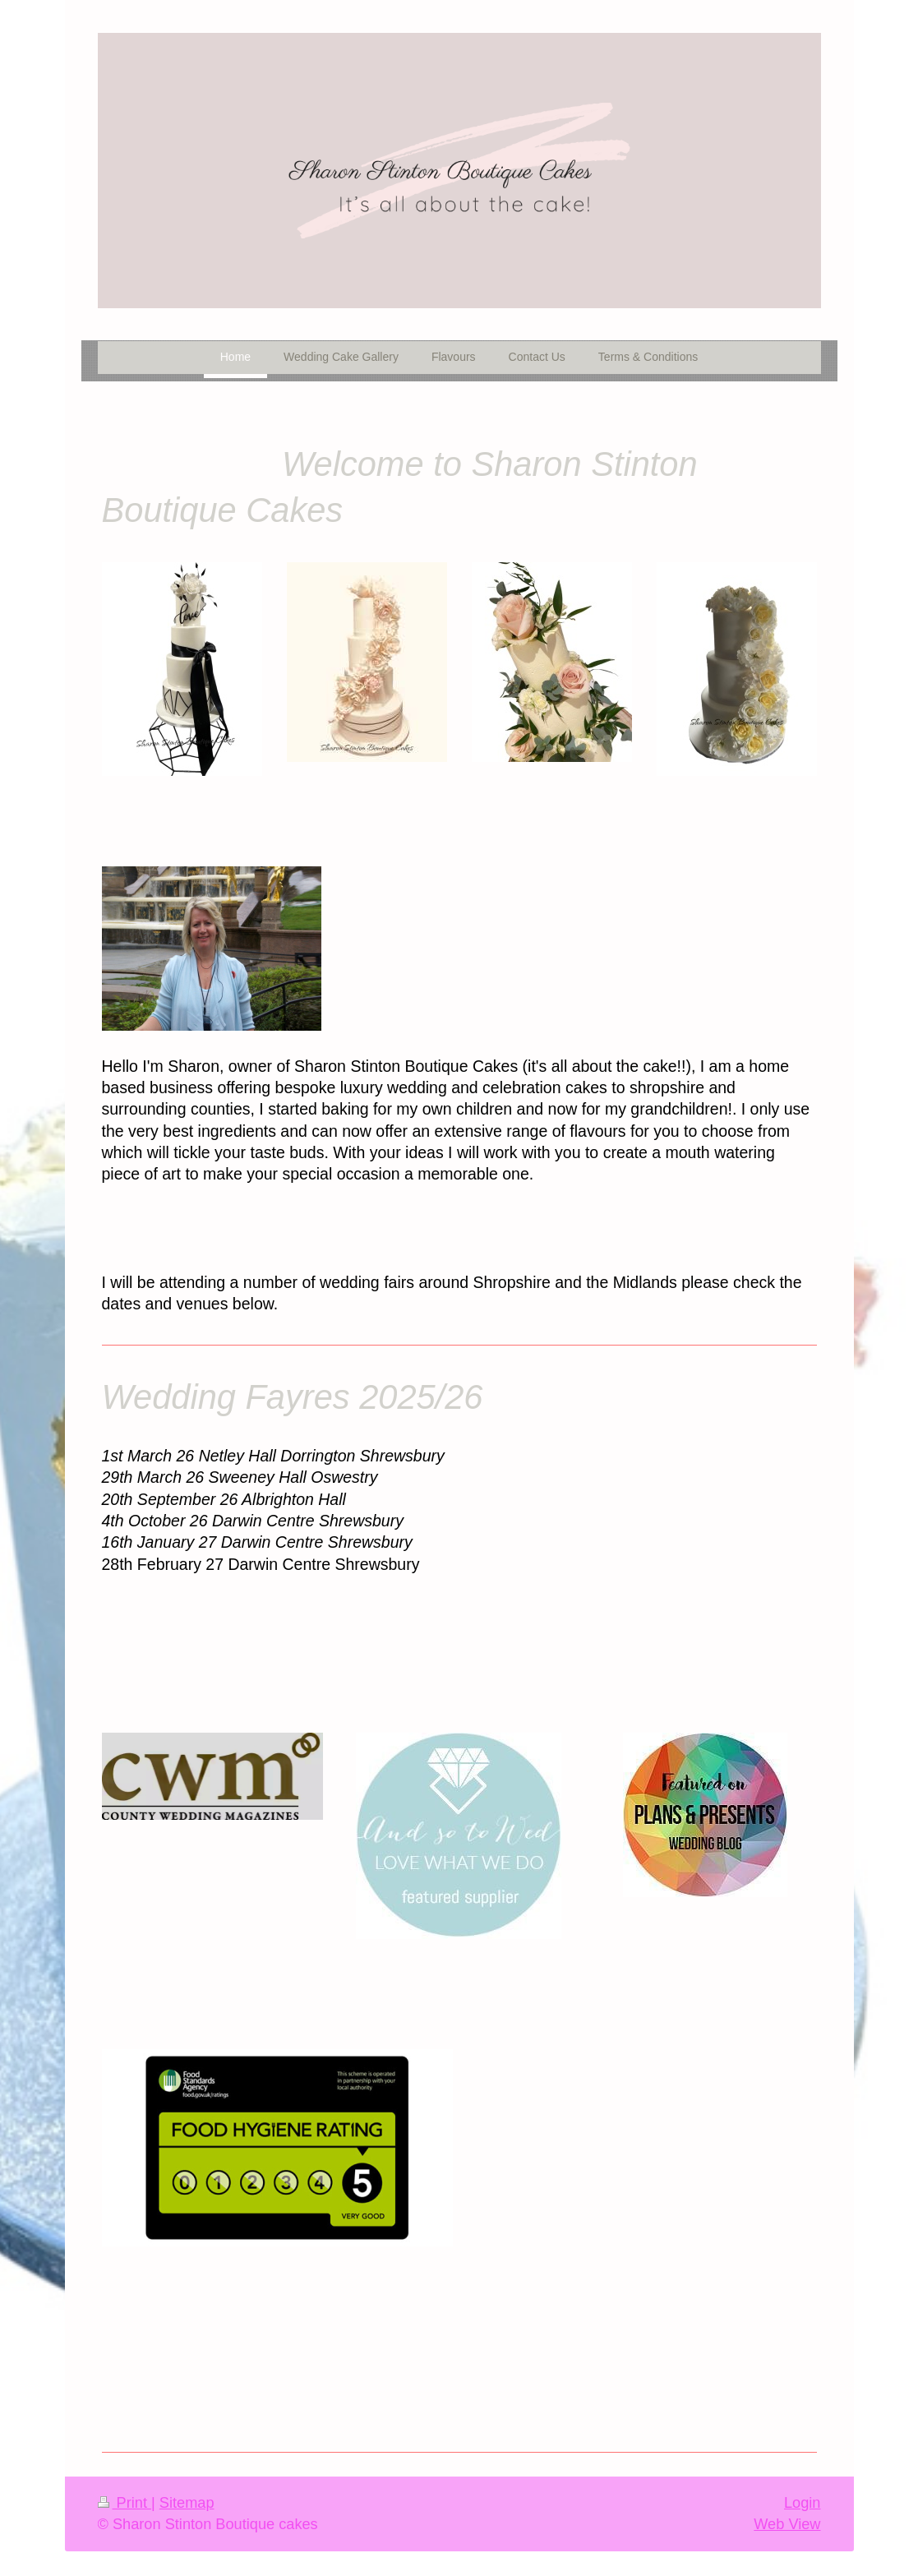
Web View (787, 2524)
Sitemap (187, 2503)
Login (802, 2503)
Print (125, 2503)
